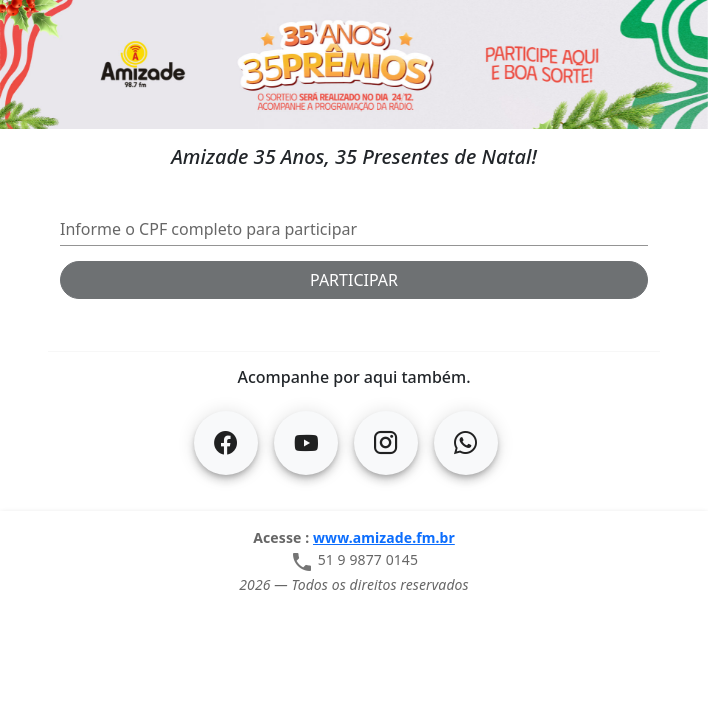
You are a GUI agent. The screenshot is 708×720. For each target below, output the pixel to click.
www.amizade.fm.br (384, 537)
